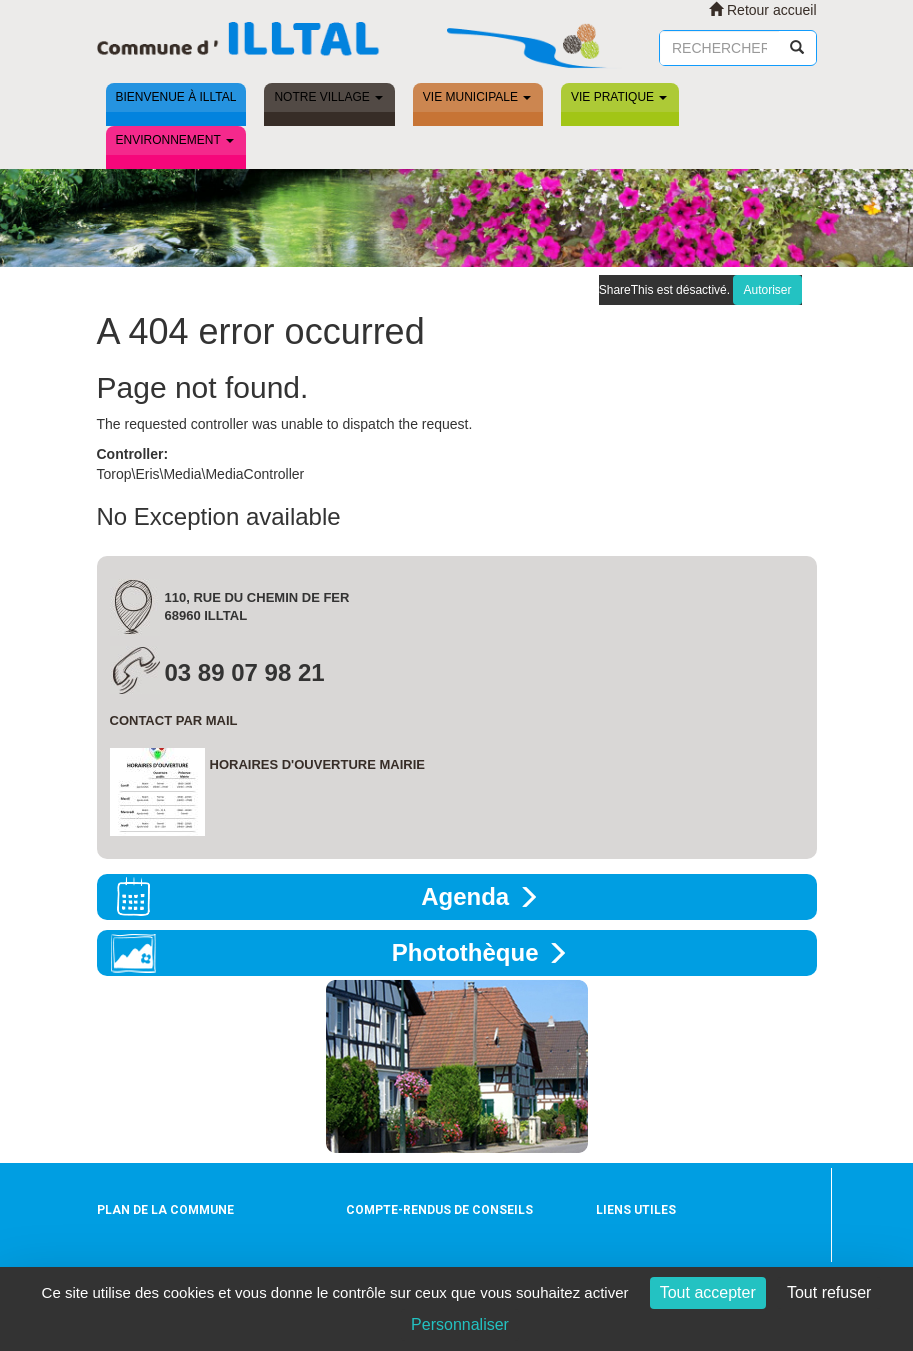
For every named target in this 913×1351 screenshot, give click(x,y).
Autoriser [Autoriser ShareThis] (767, 290)
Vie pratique (619, 97)
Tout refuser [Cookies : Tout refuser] (829, 1292)
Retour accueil (762, 10)
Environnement (175, 140)
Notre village (328, 97)
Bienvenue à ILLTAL (176, 97)
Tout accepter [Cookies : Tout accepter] (708, 1292)
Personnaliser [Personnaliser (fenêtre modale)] (460, 1324)
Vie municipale (477, 97)
